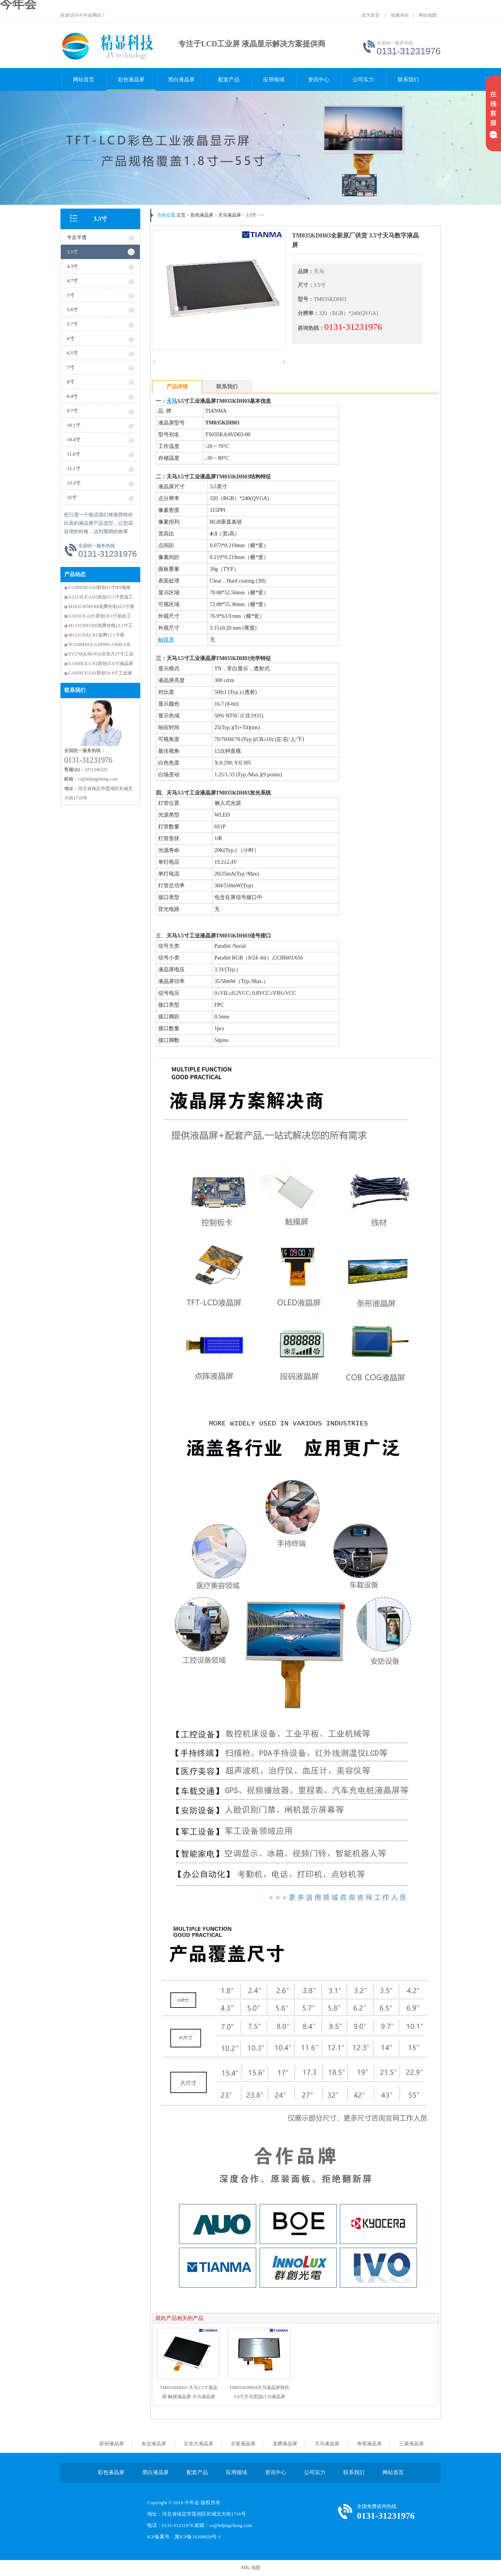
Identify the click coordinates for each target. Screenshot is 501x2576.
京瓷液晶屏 (243, 2443)
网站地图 (428, 15)
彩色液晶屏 (131, 79)
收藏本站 (400, 15)
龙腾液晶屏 (285, 2443)
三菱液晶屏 (411, 2443)
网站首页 (83, 79)
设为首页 (370, 15)
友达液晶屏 (153, 2443)
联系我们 (408, 79)
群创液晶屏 (111, 2443)
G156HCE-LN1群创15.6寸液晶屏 (100, 663)
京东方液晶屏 (198, 2443)
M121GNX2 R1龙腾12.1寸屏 (96, 635)
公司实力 (363, 79)
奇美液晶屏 (369, 2443)
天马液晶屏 (229, 215)
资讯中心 (318, 79)
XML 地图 (250, 2567)
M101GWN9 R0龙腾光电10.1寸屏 (101, 606)
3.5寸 (100, 218)
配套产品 (228, 79)
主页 (180, 215)
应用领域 (273, 79)
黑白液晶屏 (181, 79)
